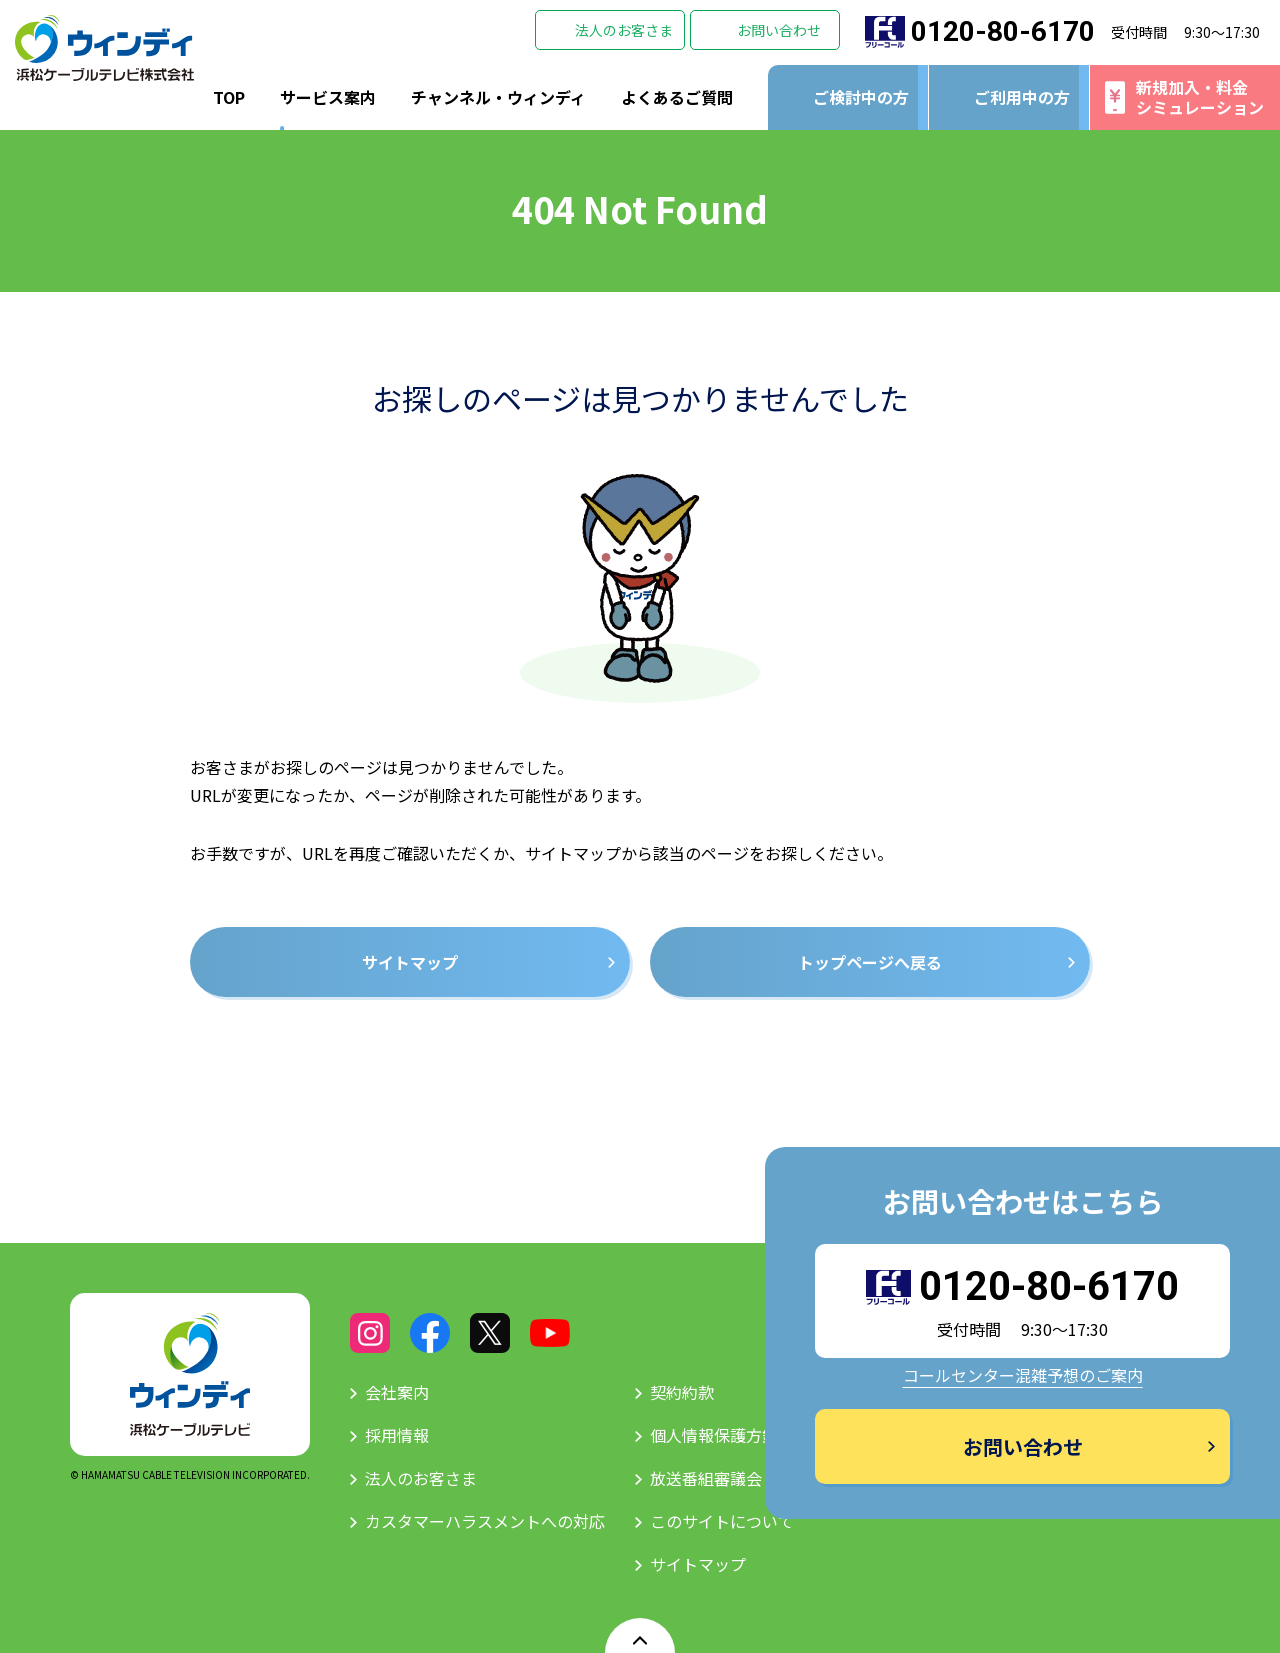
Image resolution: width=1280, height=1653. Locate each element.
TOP (229, 97)
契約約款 (682, 1392)
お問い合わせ (779, 30)
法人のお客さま (624, 30)
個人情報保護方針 (714, 1435)
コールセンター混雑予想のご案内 (1023, 1375)
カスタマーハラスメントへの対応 (485, 1521)
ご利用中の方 (1022, 97)
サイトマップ (698, 1564)
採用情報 (397, 1435)
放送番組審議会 (706, 1478)
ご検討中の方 (861, 97)
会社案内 (397, 1392)
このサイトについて (722, 1521)
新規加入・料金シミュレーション (1200, 96)
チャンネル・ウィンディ (498, 97)
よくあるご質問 (677, 97)
